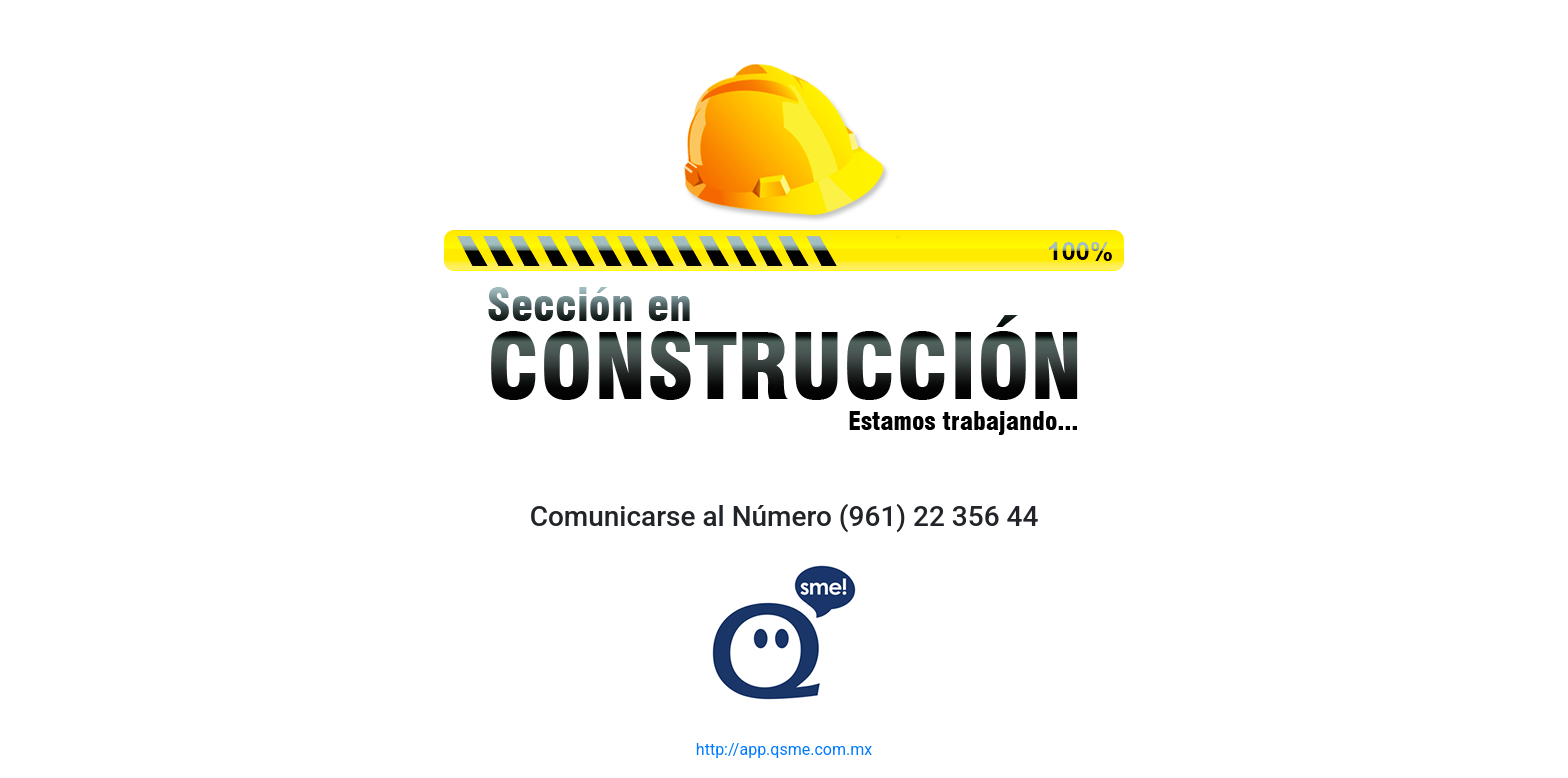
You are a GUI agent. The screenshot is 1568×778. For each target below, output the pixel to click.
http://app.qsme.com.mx (784, 749)
